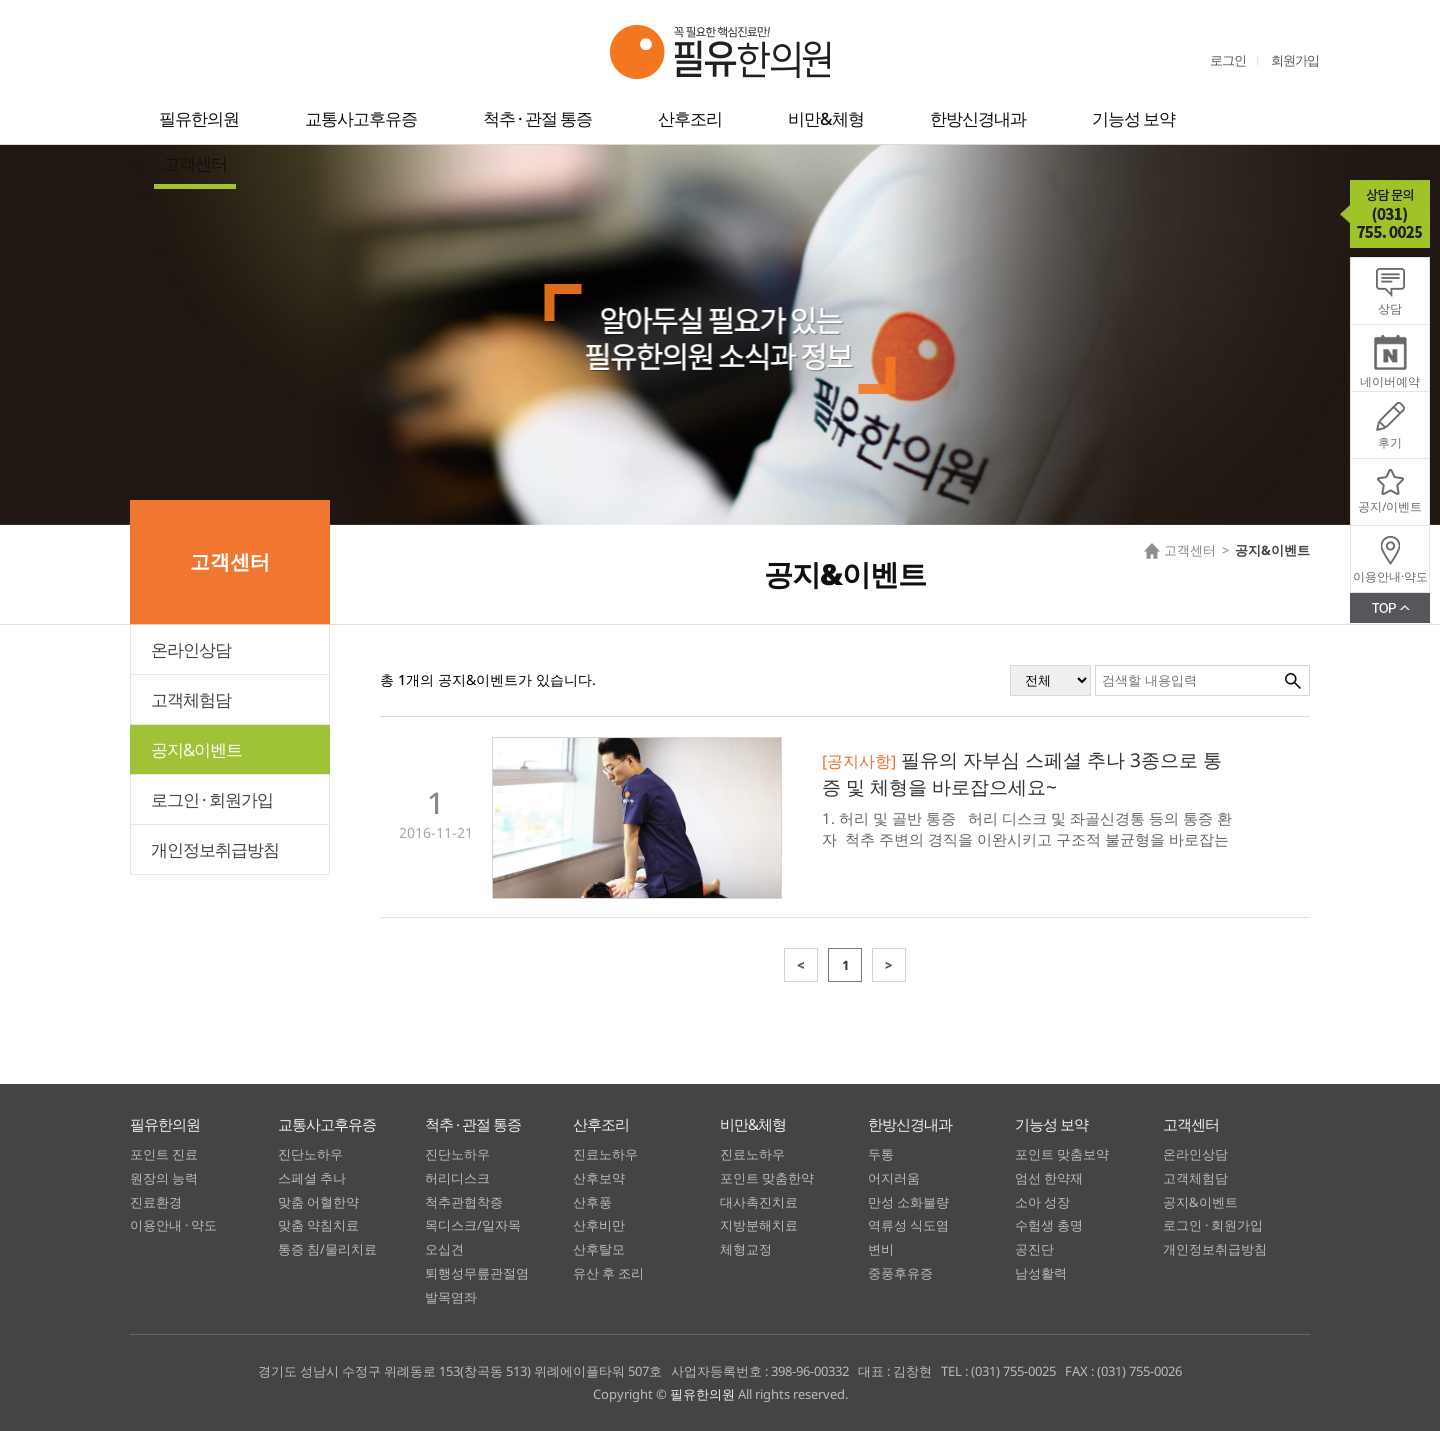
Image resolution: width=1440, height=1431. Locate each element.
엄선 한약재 (1049, 1178)
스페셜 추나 (312, 1178)
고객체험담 (191, 699)
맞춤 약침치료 (318, 1225)
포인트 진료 (164, 1154)
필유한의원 (199, 118)
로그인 (1228, 60)
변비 (881, 1249)
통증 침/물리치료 (327, 1249)
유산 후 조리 (608, 1273)
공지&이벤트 (196, 749)
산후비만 (599, 1225)
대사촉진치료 (759, 1202)
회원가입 (1295, 60)
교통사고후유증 (361, 118)
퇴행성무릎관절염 (477, 1273)
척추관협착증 (464, 1202)
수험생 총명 (1049, 1225)
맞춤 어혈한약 (318, 1202)
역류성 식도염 (908, 1225)
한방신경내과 (978, 118)
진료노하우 (605, 1154)
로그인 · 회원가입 (212, 799)
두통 (881, 1154)
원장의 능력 (164, 1178)
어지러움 (894, 1178)
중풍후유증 (900, 1273)
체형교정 (746, 1249)
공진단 (1034, 1249)
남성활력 (1041, 1273)
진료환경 (156, 1202)
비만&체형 (826, 118)
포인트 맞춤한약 (767, 1178)
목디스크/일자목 (473, 1225)
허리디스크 (457, 1178)
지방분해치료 (759, 1225)
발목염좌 (451, 1297)
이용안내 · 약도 (173, 1225)
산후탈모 (599, 1249)
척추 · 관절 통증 (537, 118)
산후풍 (592, 1202)
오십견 (444, 1249)
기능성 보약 (1133, 118)
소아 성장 (1042, 1202)
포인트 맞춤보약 (1062, 1154)
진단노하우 (310, 1154)
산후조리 (690, 118)
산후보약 (599, 1178)
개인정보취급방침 (215, 849)
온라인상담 (191, 649)
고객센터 (195, 163)
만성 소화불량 (908, 1202)
